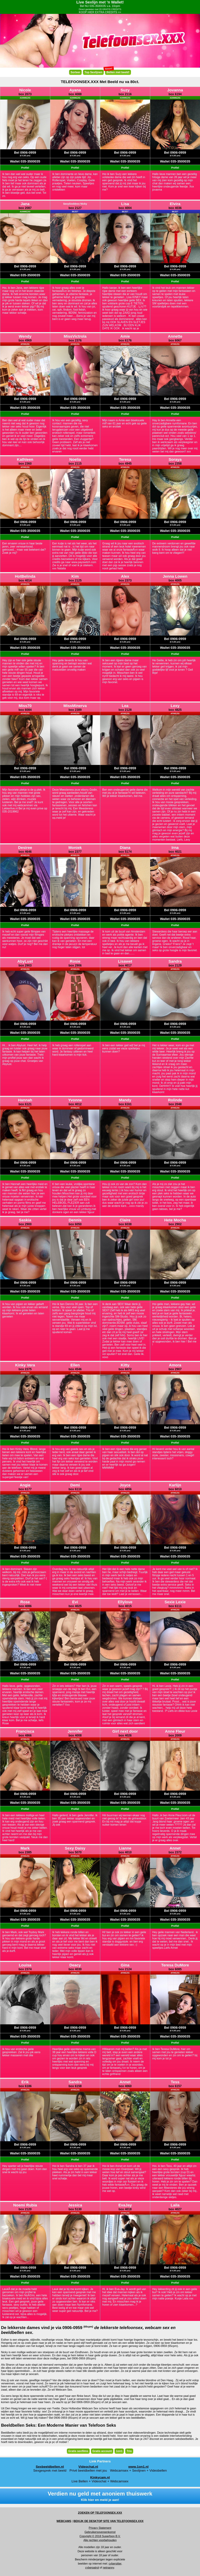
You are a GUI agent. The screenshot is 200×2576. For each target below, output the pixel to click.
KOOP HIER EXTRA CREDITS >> (100, 7)
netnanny (108, 2567)
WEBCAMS (63, 2521)
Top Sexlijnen (93, 72)
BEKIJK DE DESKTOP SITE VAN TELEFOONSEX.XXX (108, 2521)
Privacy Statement (100, 2527)
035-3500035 (30, 161)
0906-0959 (25, 152)
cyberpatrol (92, 2567)
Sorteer (75, 72)
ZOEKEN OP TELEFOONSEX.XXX (100, 2512)
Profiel (25, 167)
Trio (129, 2451)
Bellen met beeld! (117, 72)
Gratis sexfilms (78, 2451)
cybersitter (115, 2563)
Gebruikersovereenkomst (100, 2532)
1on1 (119, 2451)
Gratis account (102, 2451)
